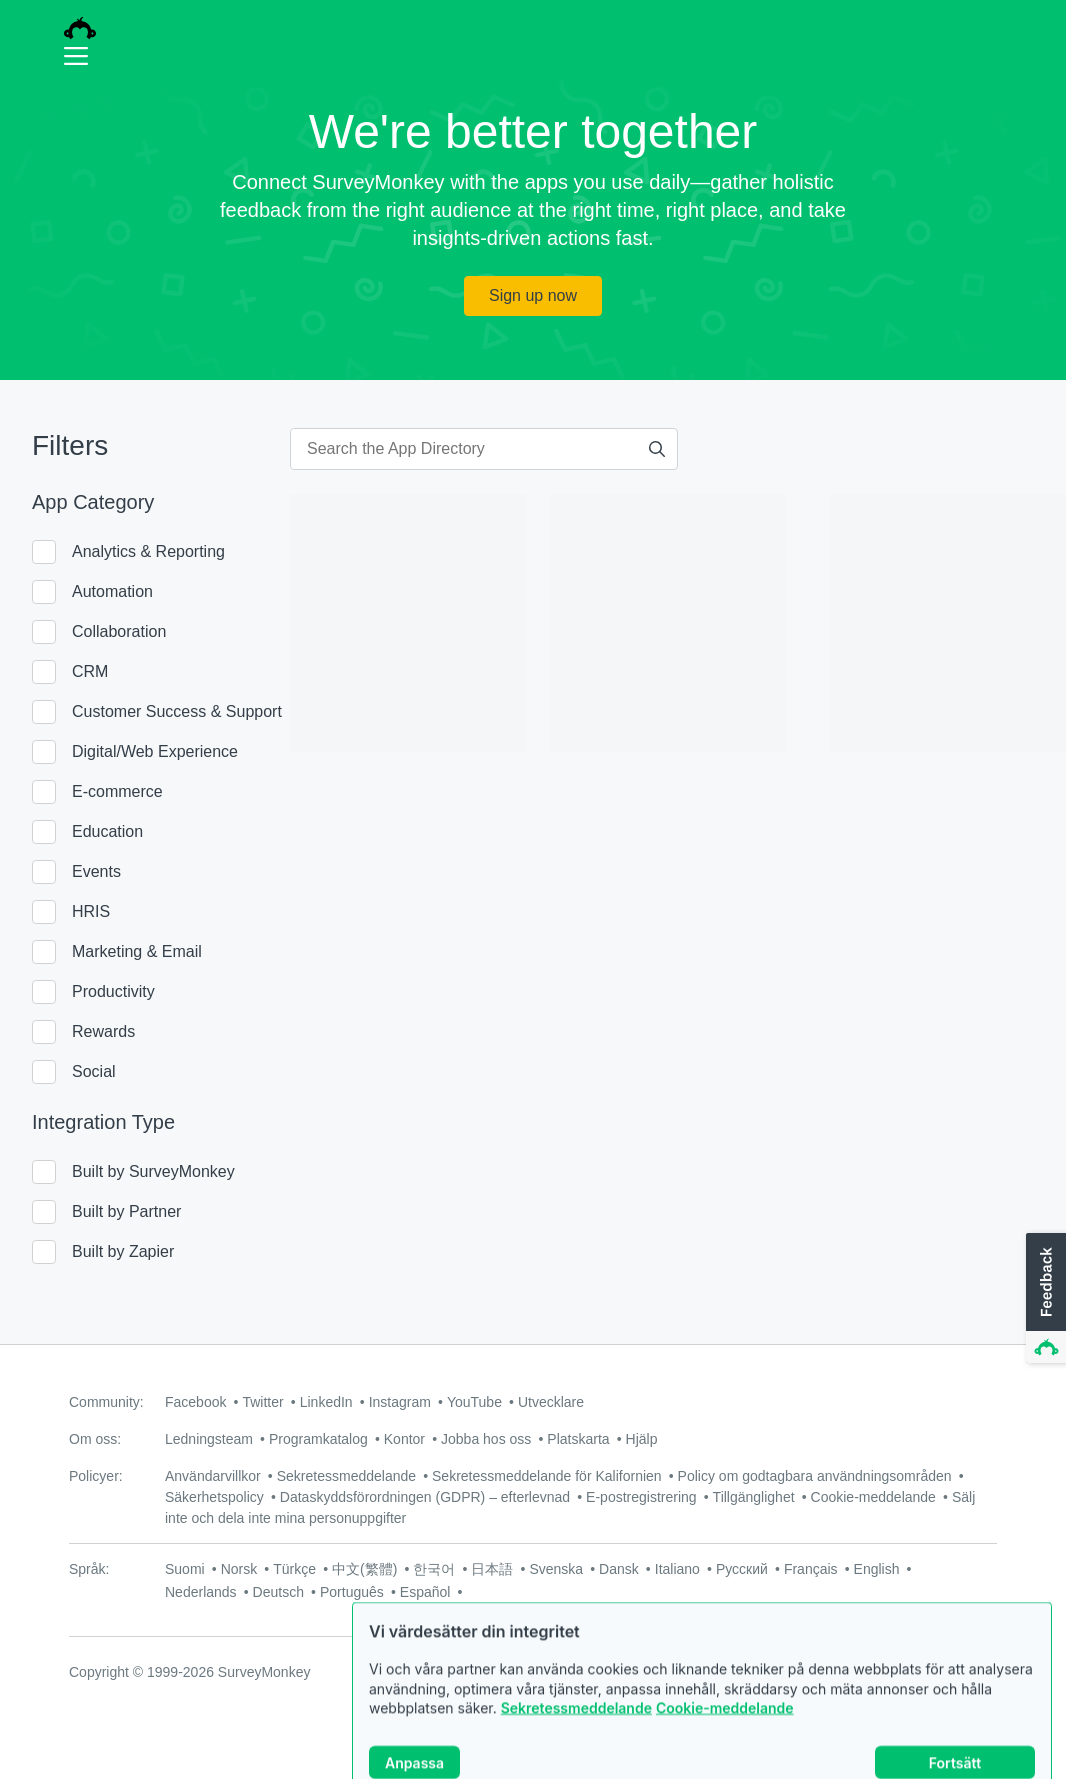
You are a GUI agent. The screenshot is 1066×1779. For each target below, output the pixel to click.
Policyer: (96, 1476)
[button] (1044, 1299)
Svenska (556, 1569)
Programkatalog (318, 1439)
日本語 (492, 1569)
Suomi (185, 1569)
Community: (106, 1402)
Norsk (239, 1569)
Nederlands (201, 1592)
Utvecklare (551, 1402)
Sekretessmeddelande (576, 1748)
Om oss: (95, 1439)
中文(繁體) (364, 1569)
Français (811, 1569)
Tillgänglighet (754, 1497)
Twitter (262, 1402)
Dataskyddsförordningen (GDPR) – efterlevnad (425, 1497)
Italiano (677, 1569)
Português (352, 1592)
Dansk (619, 1569)
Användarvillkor (213, 1476)
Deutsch (278, 1592)
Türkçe (294, 1569)
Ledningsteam (209, 1439)
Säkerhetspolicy (214, 1497)
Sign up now (533, 295)
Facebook (195, 1402)
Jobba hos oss (486, 1439)
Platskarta (578, 1439)
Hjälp (642, 1439)
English (877, 1569)
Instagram (400, 1402)
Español (425, 1592)
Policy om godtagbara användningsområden (815, 1476)
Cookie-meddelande (725, 1748)
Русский (742, 1569)
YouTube (474, 1402)
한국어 (434, 1569)
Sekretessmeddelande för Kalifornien (547, 1476)
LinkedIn (326, 1402)
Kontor (404, 1439)
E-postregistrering (641, 1497)
